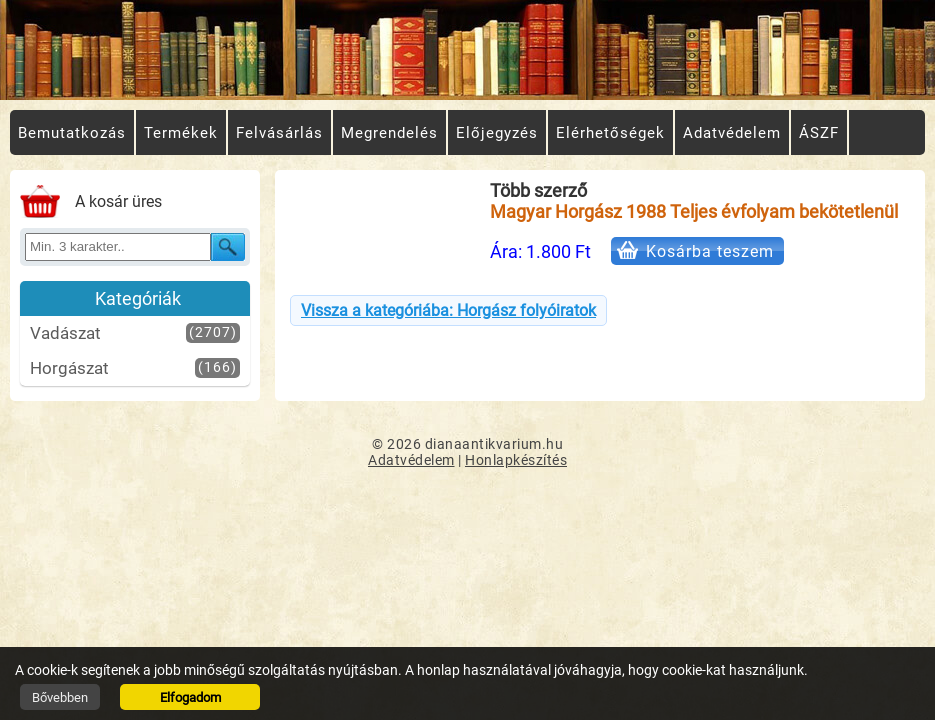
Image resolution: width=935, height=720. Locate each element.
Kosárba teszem (710, 251)
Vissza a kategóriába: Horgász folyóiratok (448, 310)
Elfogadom (190, 697)
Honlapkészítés (516, 460)
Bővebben (60, 697)
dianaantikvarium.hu (494, 444)
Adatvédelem (411, 460)
